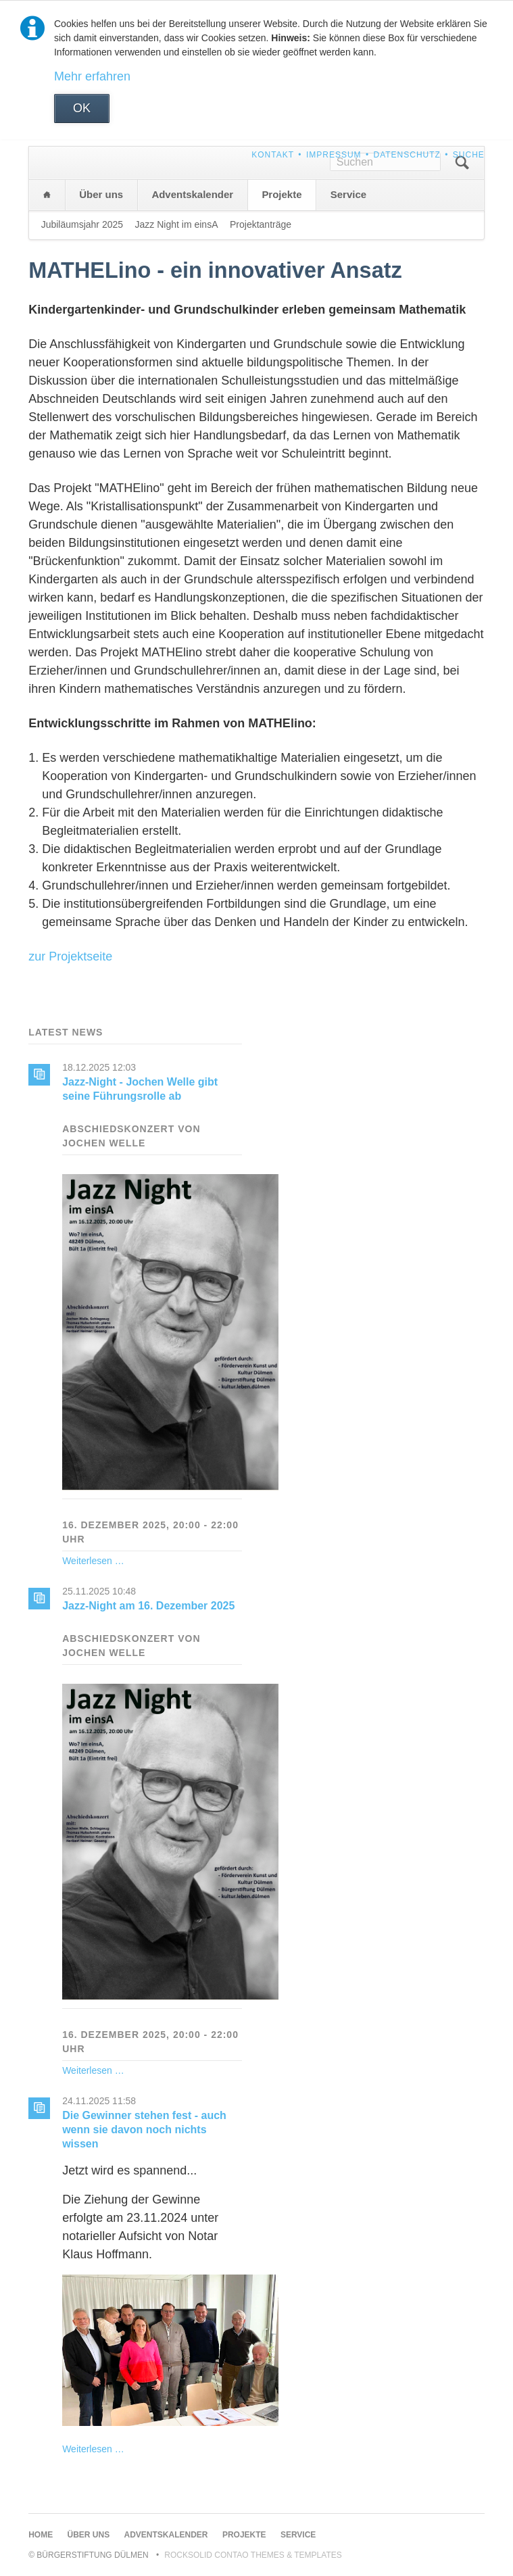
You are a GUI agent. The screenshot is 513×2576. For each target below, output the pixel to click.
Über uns (101, 194)
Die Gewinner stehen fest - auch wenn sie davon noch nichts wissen (144, 2129)
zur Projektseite (70, 956)
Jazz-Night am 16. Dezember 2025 (148, 1605)
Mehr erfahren (92, 76)
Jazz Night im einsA (176, 224)
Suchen (462, 163)
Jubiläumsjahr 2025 (82, 224)
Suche (469, 155)
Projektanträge (260, 224)
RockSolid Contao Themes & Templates (253, 2555)
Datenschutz (406, 155)
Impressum (334, 155)
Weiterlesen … (93, 1560)
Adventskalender (192, 194)
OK (82, 108)
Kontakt (272, 155)
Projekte (281, 194)
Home (46, 195)
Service (348, 194)
